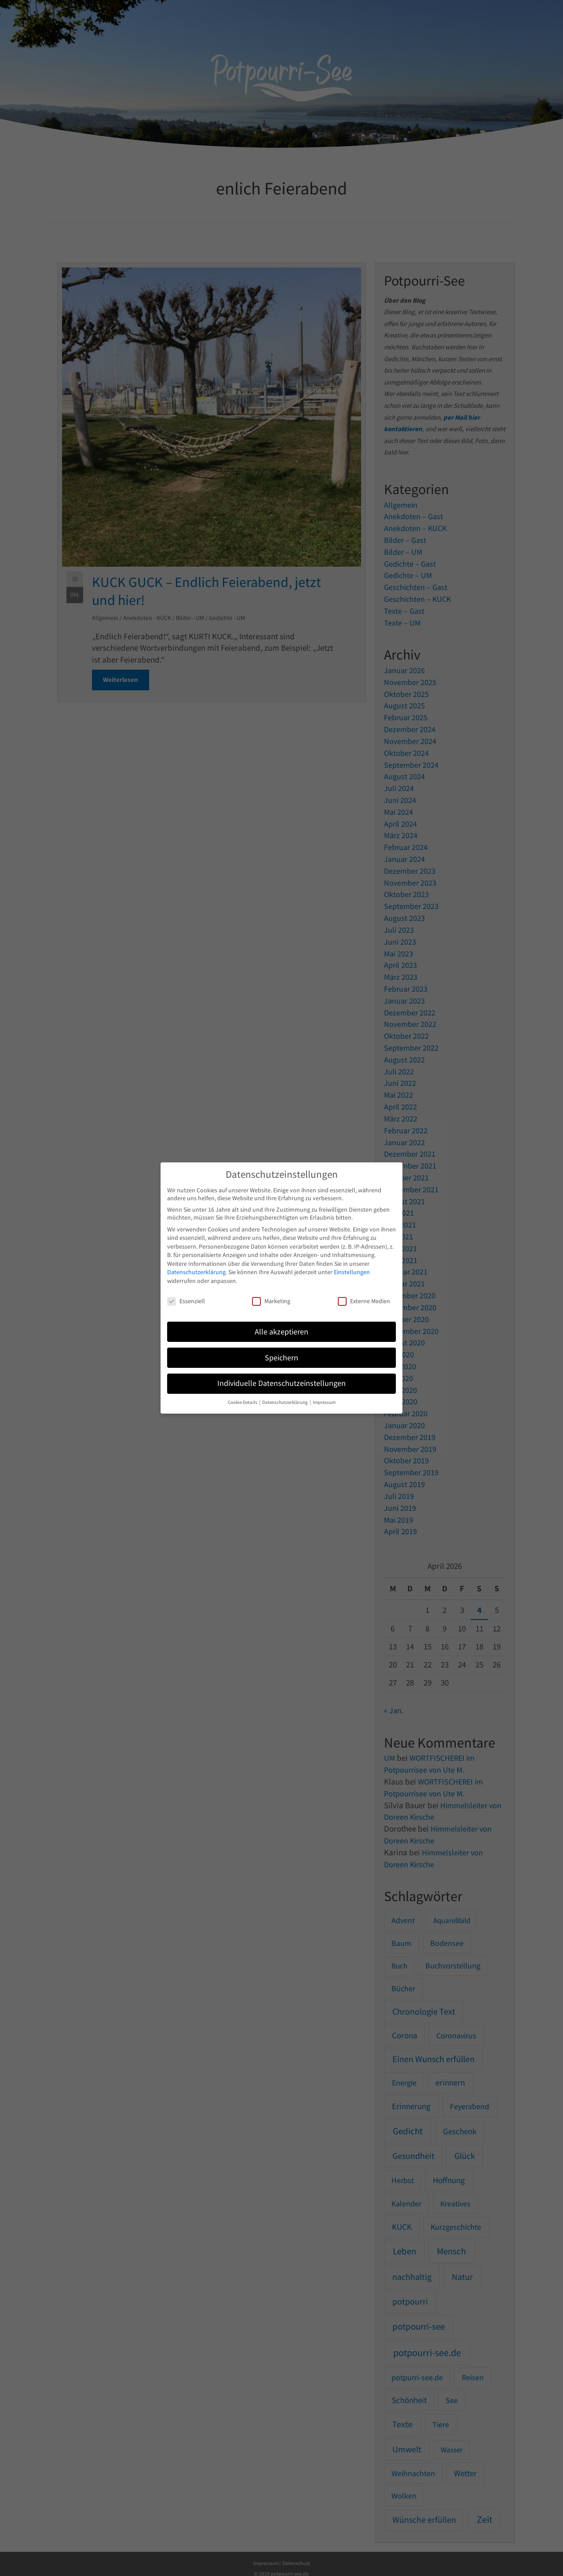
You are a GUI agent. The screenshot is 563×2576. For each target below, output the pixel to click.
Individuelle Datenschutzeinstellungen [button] (281, 1383)
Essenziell (186, 1301)
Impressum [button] (324, 1402)
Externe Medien (364, 1301)
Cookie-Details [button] (243, 1402)
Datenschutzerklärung (196, 1272)
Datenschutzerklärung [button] (285, 1402)
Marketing (271, 1301)
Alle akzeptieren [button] (281, 1332)
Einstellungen (352, 1272)
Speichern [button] (281, 1358)
